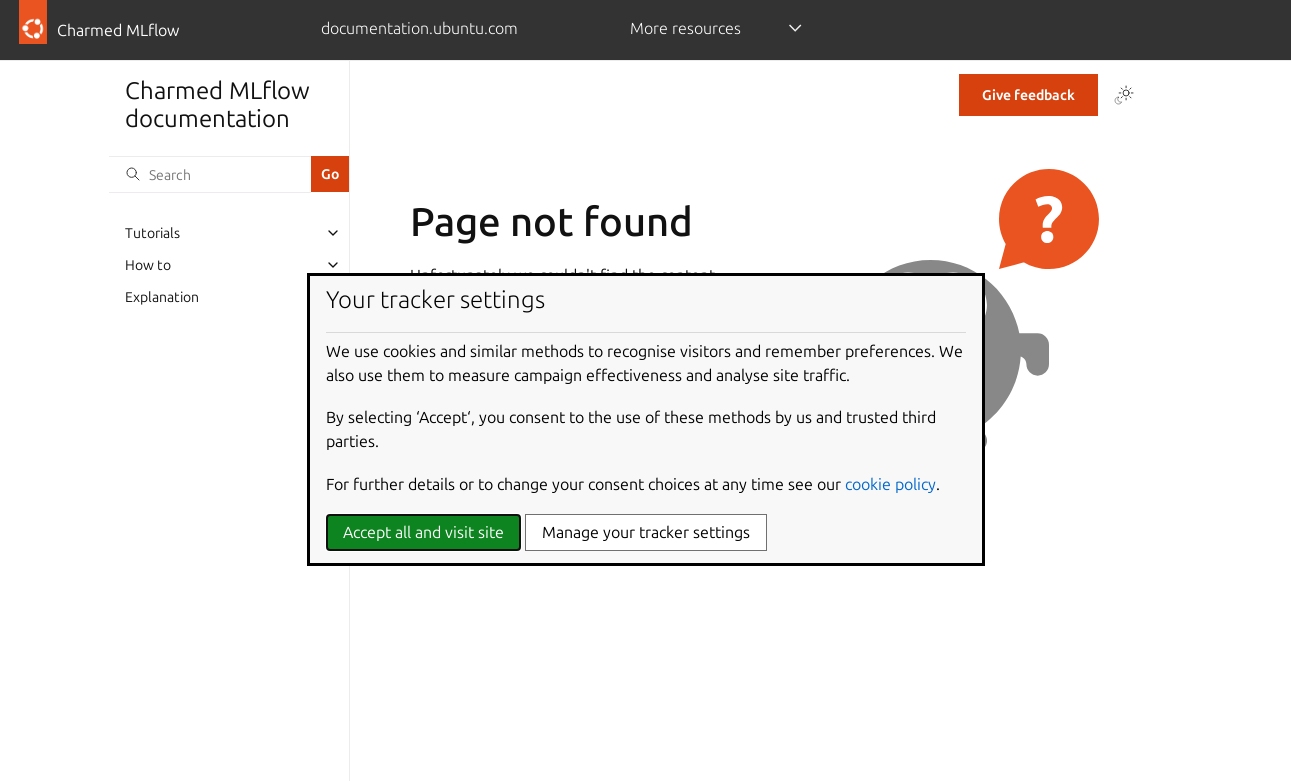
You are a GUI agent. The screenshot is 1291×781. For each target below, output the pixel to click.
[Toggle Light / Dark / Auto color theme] (1124, 95)
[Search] (210, 174)
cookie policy (890, 484)
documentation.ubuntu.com (419, 28)
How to (148, 265)
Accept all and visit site (423, 532)
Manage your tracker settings (646, 532)
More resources (685, 28)
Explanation (162, 297)
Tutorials (152, 233)
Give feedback (1028, 95)
